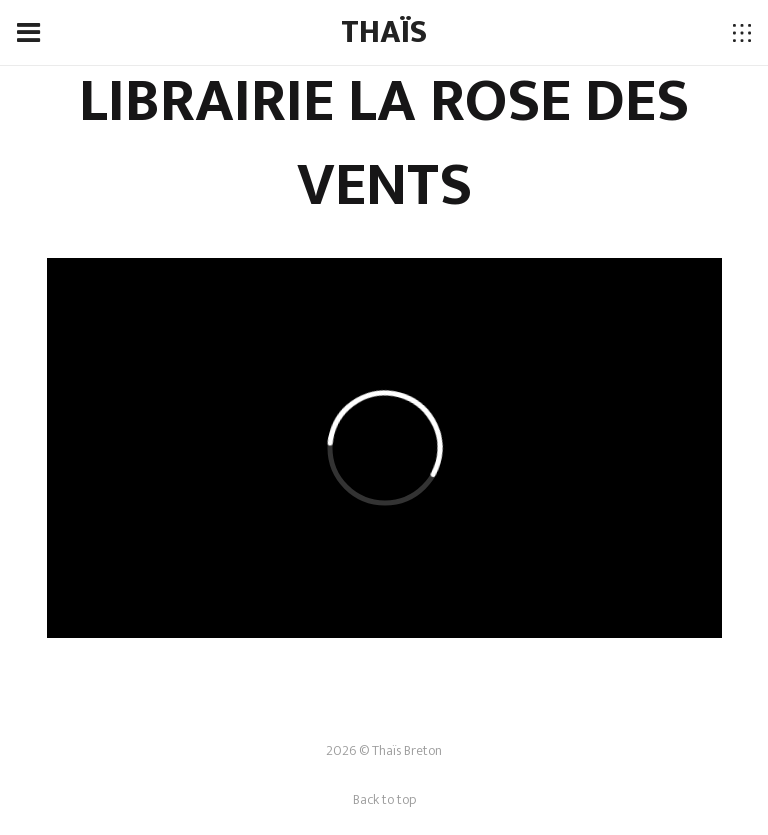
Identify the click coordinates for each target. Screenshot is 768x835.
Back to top (384, 799)
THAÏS (384, 32)
